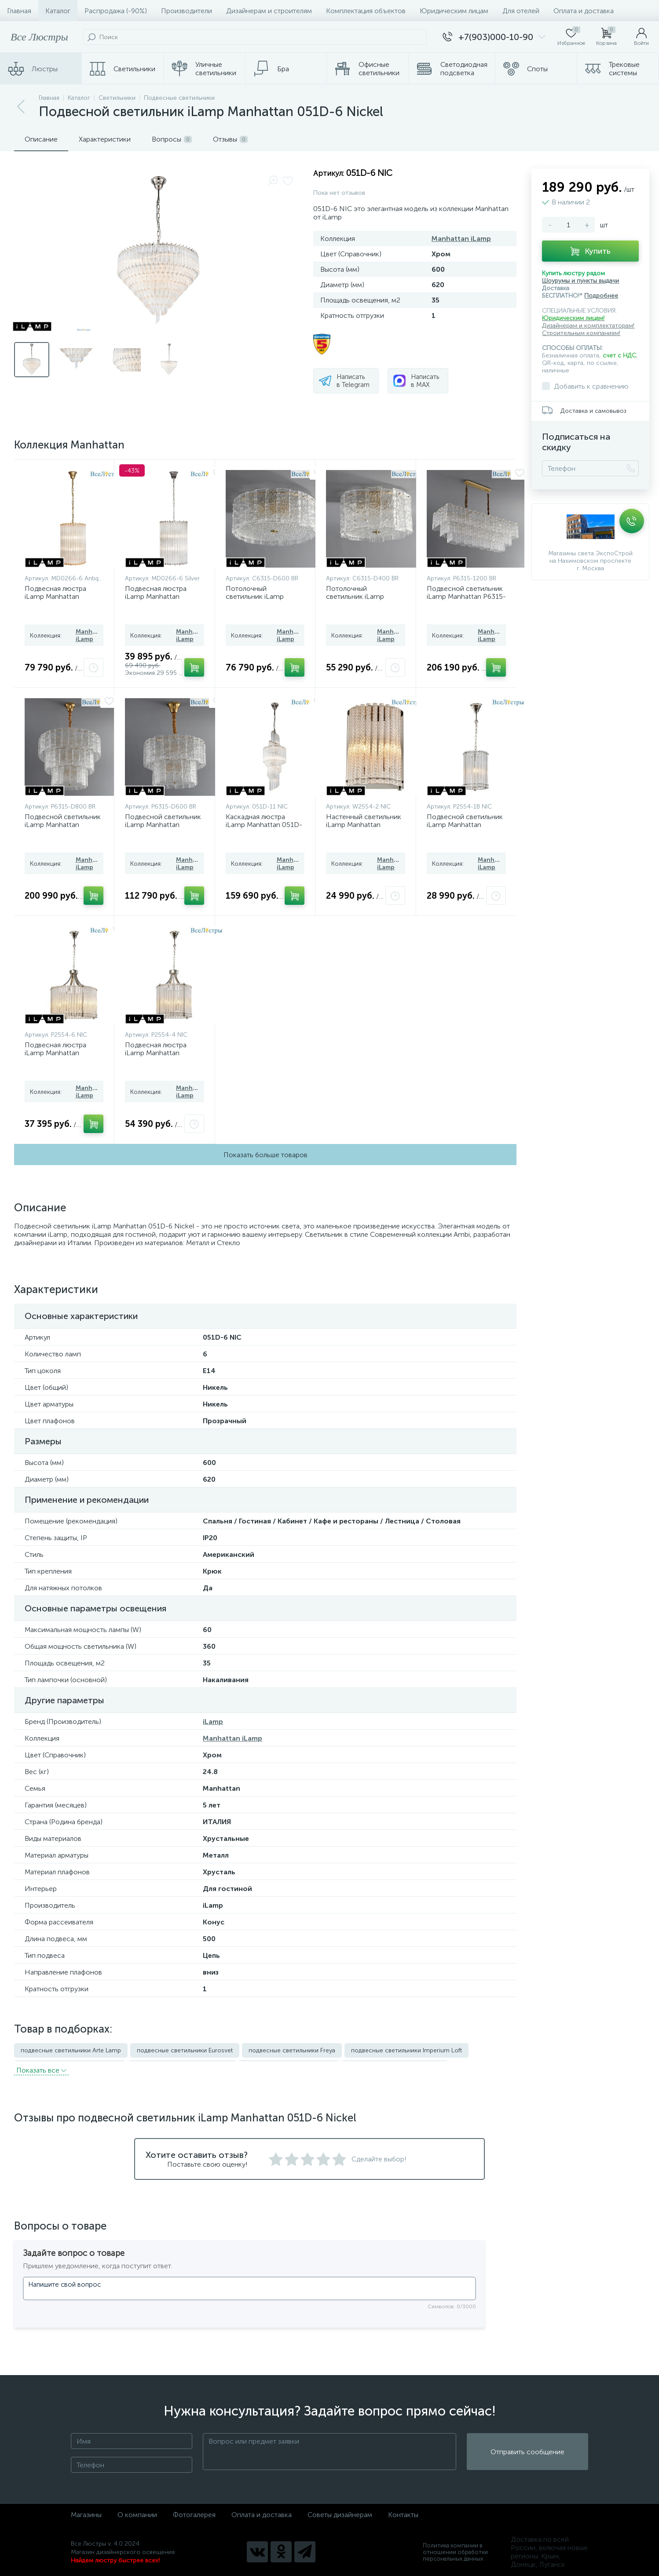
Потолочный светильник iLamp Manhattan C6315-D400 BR (364, 600)
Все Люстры (39, 37)
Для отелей (520, 11)
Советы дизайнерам (340, 2512)
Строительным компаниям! (581, 333)
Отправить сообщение (527, 2449)
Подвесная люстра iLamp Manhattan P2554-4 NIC (156, 1052)
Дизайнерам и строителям (269, 11)
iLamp (213, 1721)
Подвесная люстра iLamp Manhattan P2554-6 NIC (55, 1052)
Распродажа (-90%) (115, 11)
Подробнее (601, 295)
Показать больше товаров (265, 1155)
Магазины (86, 2512)
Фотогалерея (194, 2512)
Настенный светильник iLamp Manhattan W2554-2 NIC (363, 824)
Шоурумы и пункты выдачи (580, 280)
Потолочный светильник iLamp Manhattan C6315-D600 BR (264, 600)
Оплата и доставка (583, 11)
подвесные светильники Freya (292, 2050)
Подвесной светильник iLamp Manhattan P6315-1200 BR (466, 596)
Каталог (57, 11)
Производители (186, 11)
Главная (19, 11)
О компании (137, 2512)
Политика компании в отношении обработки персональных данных (455, 2550)
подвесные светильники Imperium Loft (406, 2050)
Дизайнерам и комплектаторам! (588, 325)
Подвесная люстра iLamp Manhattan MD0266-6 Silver (156, 596)
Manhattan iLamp (461, 238)
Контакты (403, 2512)
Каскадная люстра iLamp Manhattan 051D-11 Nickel (264, 824)
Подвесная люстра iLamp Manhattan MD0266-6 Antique (55, 596)
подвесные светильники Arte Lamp (71, 2050)
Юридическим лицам (454, 11)
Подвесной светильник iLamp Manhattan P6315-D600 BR (163, 824)
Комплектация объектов (366, 11)
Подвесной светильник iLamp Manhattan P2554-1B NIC (465, 824)
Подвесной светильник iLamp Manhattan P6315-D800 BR (63, 824)
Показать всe (41, 2068)
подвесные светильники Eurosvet (185, 2050)
